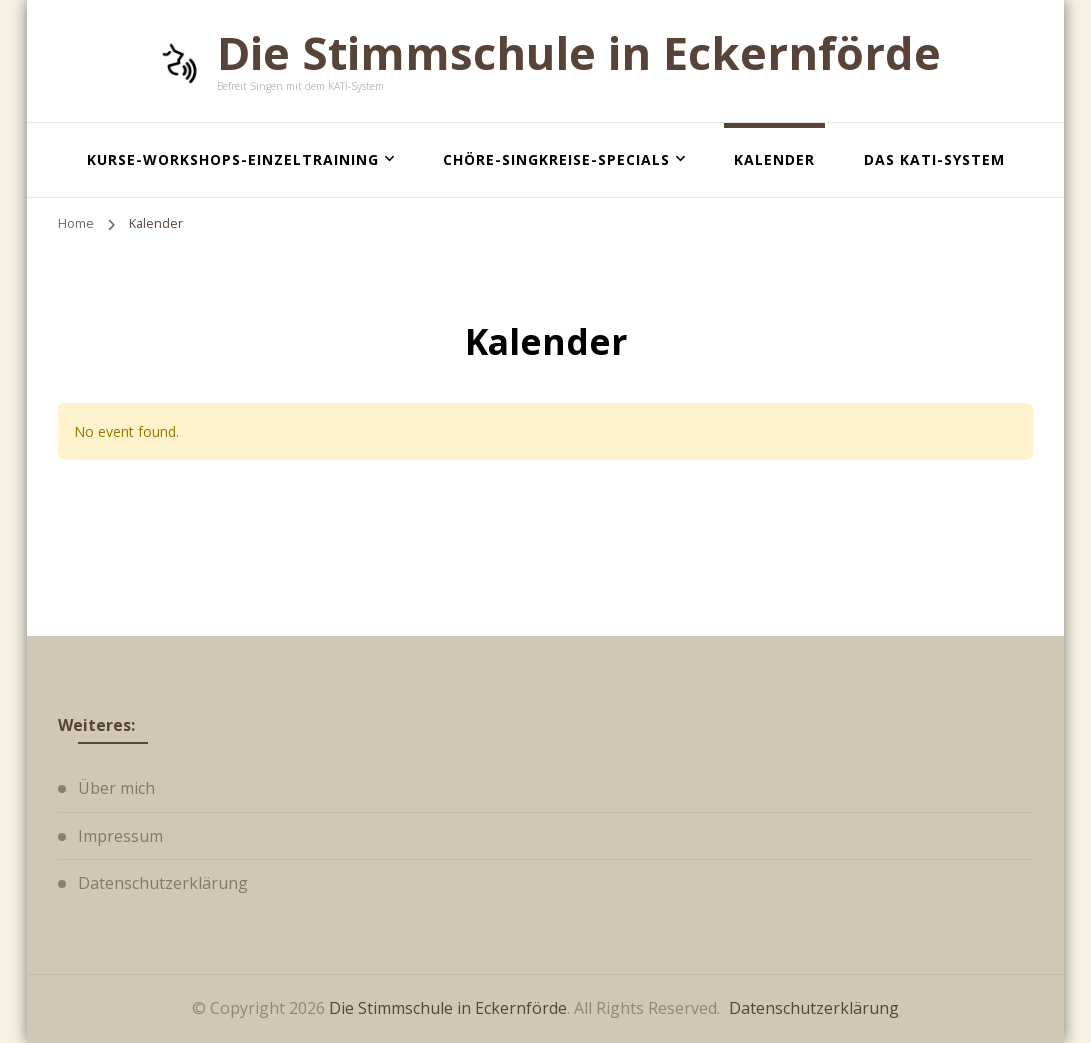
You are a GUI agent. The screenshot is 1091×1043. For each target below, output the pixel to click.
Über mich (116, 788)
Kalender (774, 159)
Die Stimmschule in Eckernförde (579, 52)
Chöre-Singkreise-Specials (556, 159)
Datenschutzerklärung (163, 883)
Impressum (120, 836)
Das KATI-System (934, 159)
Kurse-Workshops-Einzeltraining (233, 159)
